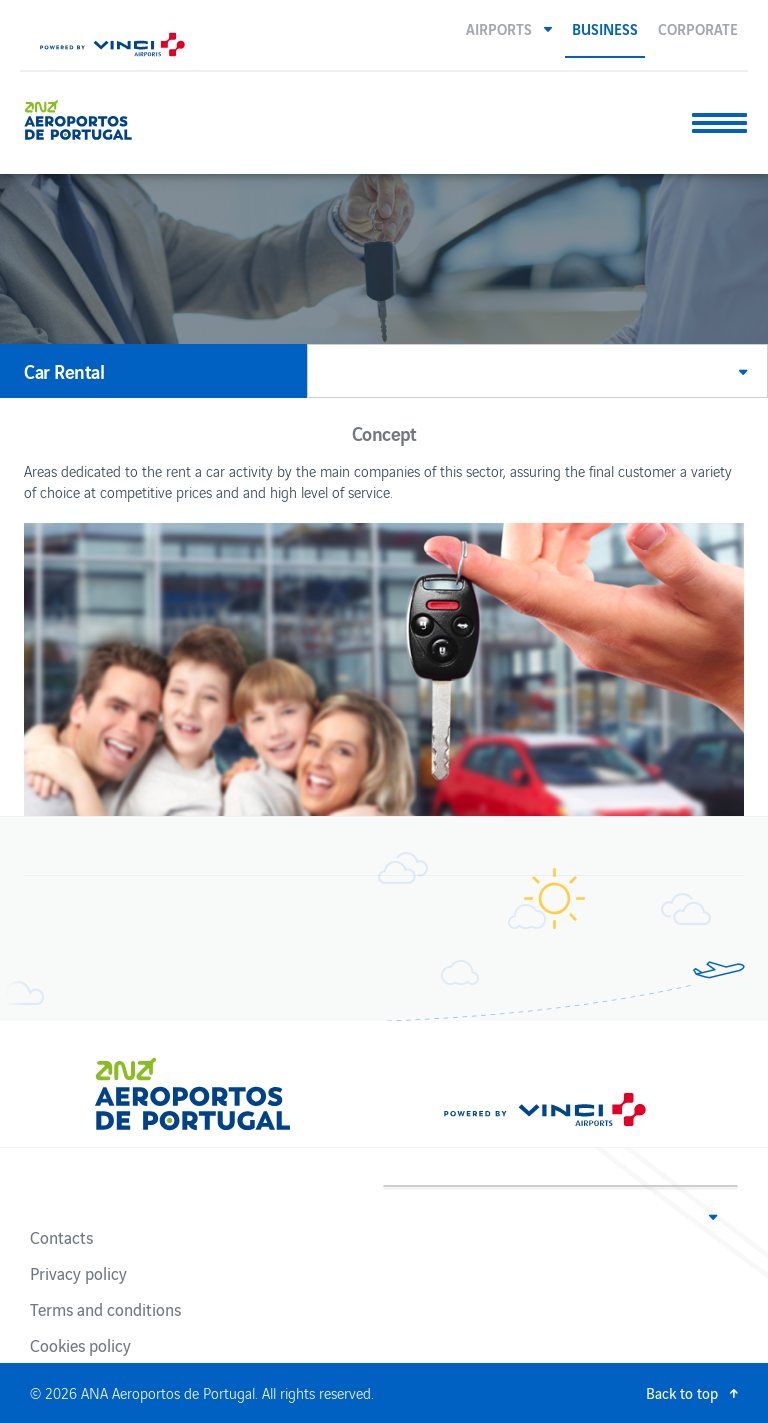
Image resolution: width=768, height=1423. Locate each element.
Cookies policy (80, 1345)
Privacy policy (78, 1273)
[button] (509, 28)
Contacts (61, 1237)
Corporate (698, 28)
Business (605, 28)
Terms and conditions (105, 1309)
